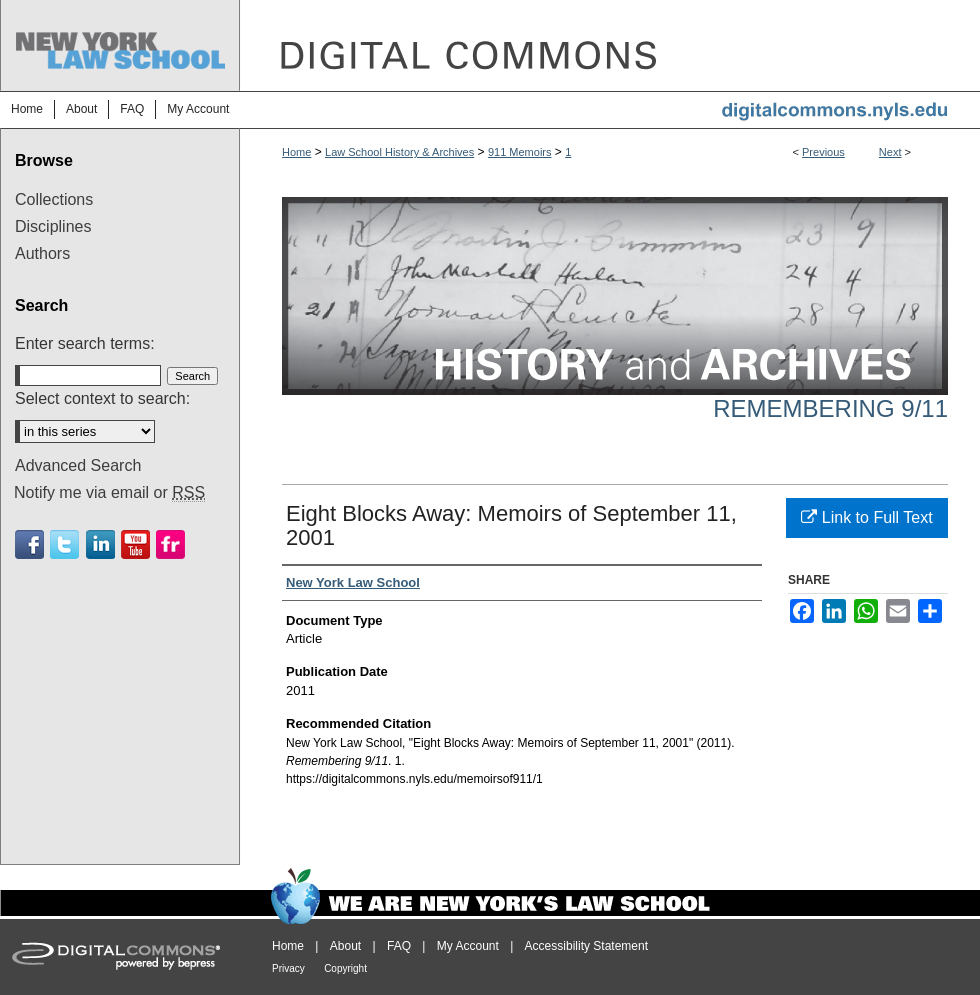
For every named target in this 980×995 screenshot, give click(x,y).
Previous (823, 152)
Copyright (345, 968)
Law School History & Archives (399, 152)
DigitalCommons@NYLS (610, 45)
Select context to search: (102, 398)
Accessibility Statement (586, 946)
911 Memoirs (520, 152)
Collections (54, 199)
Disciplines (53, 226)
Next (890, 152)
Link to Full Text (866, 517)
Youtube (135, 544)
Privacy (288, 968)
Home (296, 152)
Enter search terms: (85, 343)
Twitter (64, 544)
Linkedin (100, 544)
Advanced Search (78, 465)
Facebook (29, 544)
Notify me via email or (109, 493)
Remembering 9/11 (830, 408)
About (345, 946)
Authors (42, 253)
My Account (468, 946)
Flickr (170, 544)
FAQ (399, 946)
